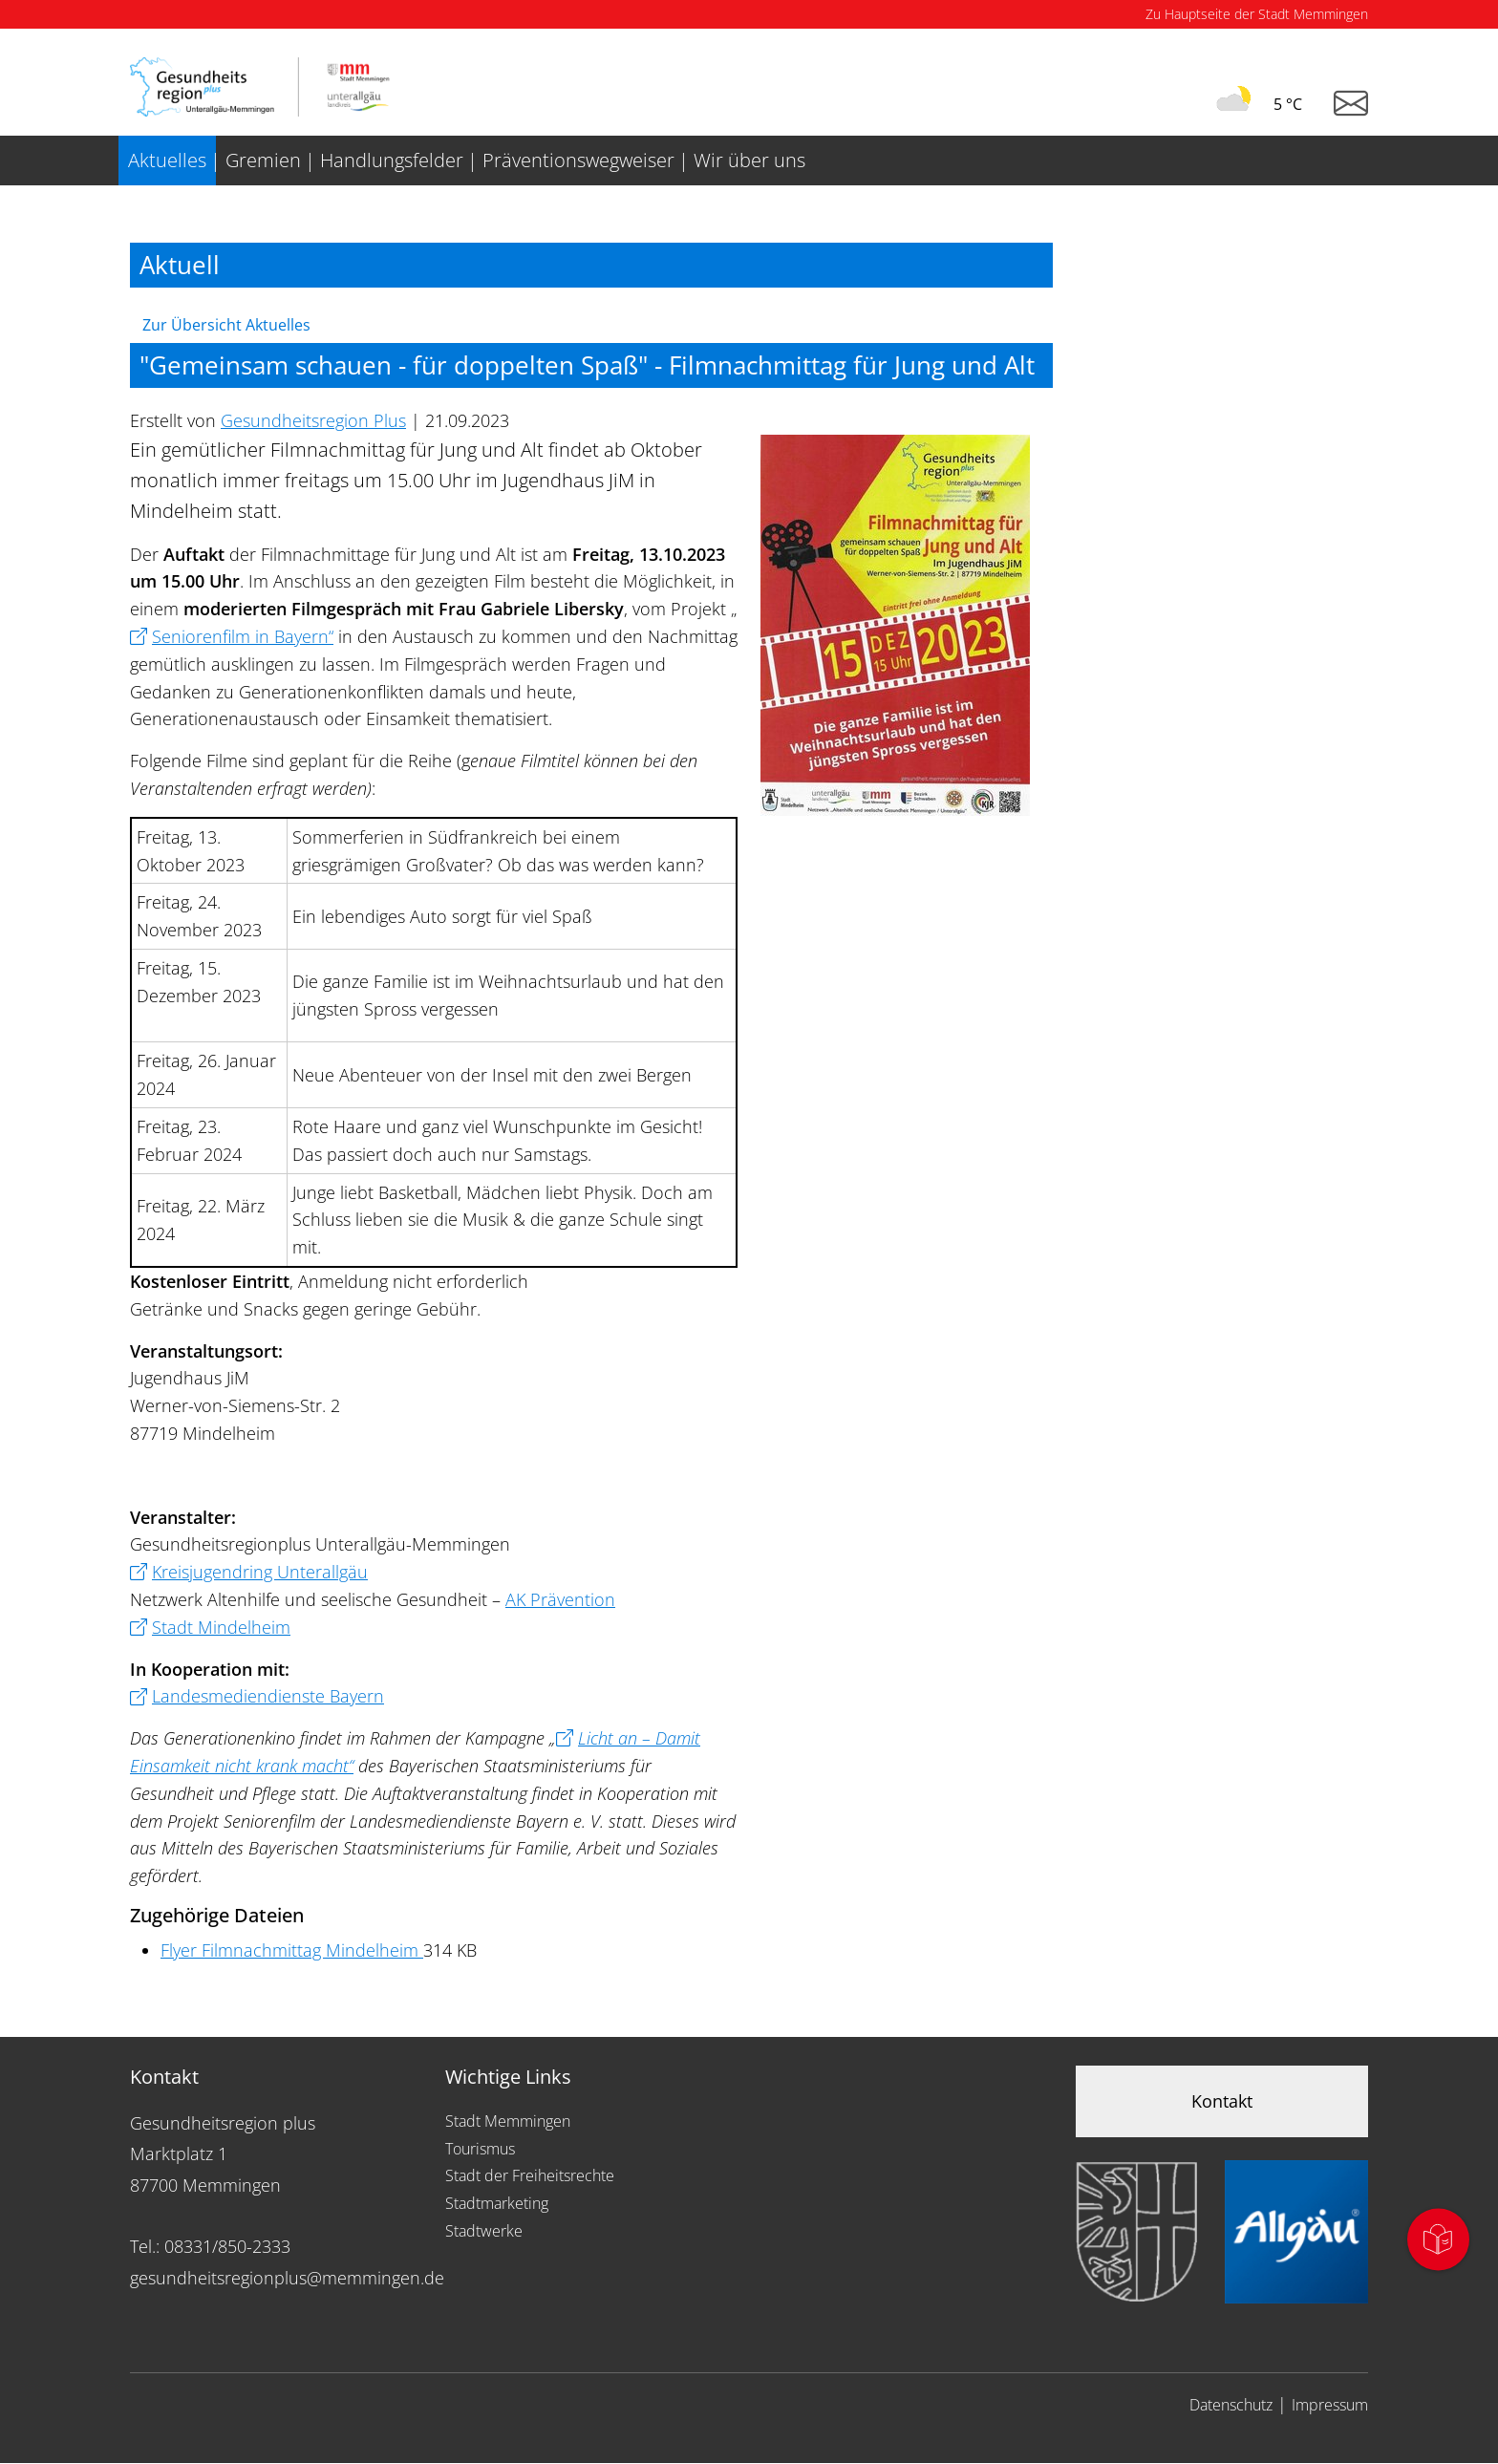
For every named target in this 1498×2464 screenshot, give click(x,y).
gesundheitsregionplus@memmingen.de (287, 2277)
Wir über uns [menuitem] (749, 160)
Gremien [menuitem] (263, 160)
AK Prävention (560, 1599)
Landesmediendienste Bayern (268, 1695)
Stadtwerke (484, 2230)
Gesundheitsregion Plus (313, 420)
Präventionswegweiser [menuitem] (578, 160)
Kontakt (1221, 2100)
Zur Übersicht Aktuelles (226, 324)
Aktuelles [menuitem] (167, 160)
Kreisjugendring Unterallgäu (260, 1571)
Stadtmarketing (496, 2203)
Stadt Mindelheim (221, 1627)
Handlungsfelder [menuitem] (391, 160)
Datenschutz (1231, 2404)
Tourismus (480, 2148)
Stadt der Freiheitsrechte (529, 2175)
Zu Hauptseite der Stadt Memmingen (1256, 14)
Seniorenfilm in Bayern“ (242, 636)
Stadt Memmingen (507, 2121)
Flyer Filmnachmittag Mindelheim (291, 1950)
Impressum (1330, 2404)
